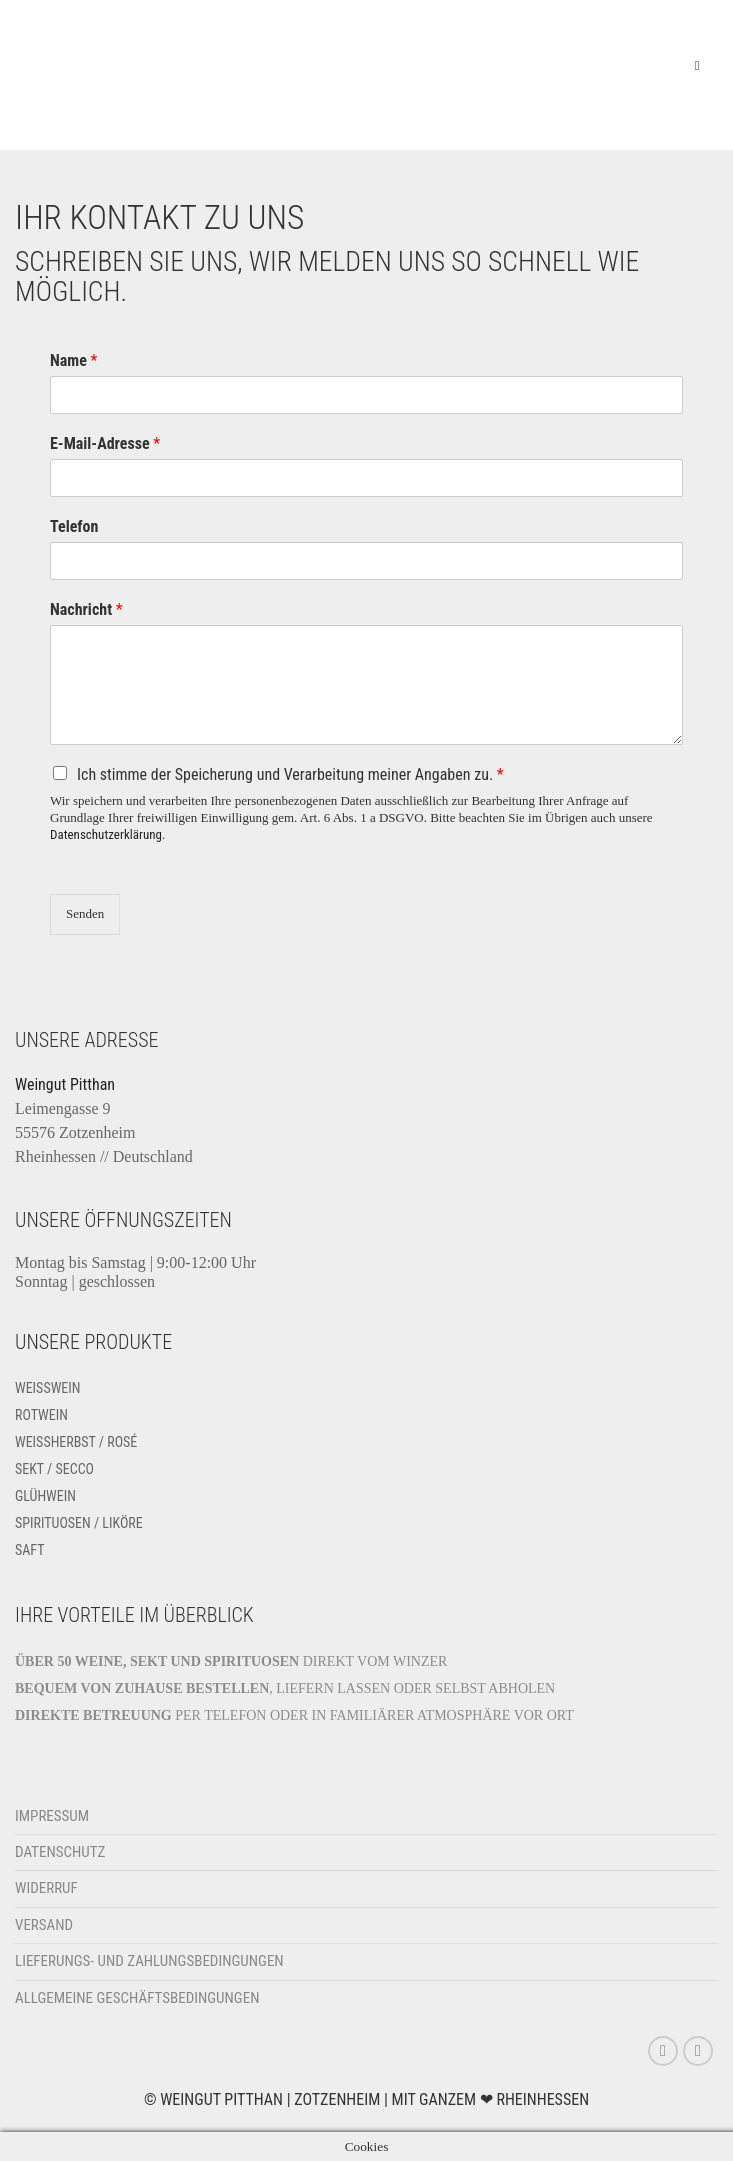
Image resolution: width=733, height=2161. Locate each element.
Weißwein (47, 1388)
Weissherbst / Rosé (76, 1442)
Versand (44, 1925)
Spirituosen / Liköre (79, 1523)
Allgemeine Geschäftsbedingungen (137, 1998)
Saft (30, 1550)
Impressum (52, 1816)
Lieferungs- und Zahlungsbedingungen (149, 1961)
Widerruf (46, 1888)
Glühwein (45, 1496)
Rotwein (41, 1415)
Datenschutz (60, 1852)
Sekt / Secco (54, 1469)
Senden (85, 913)
